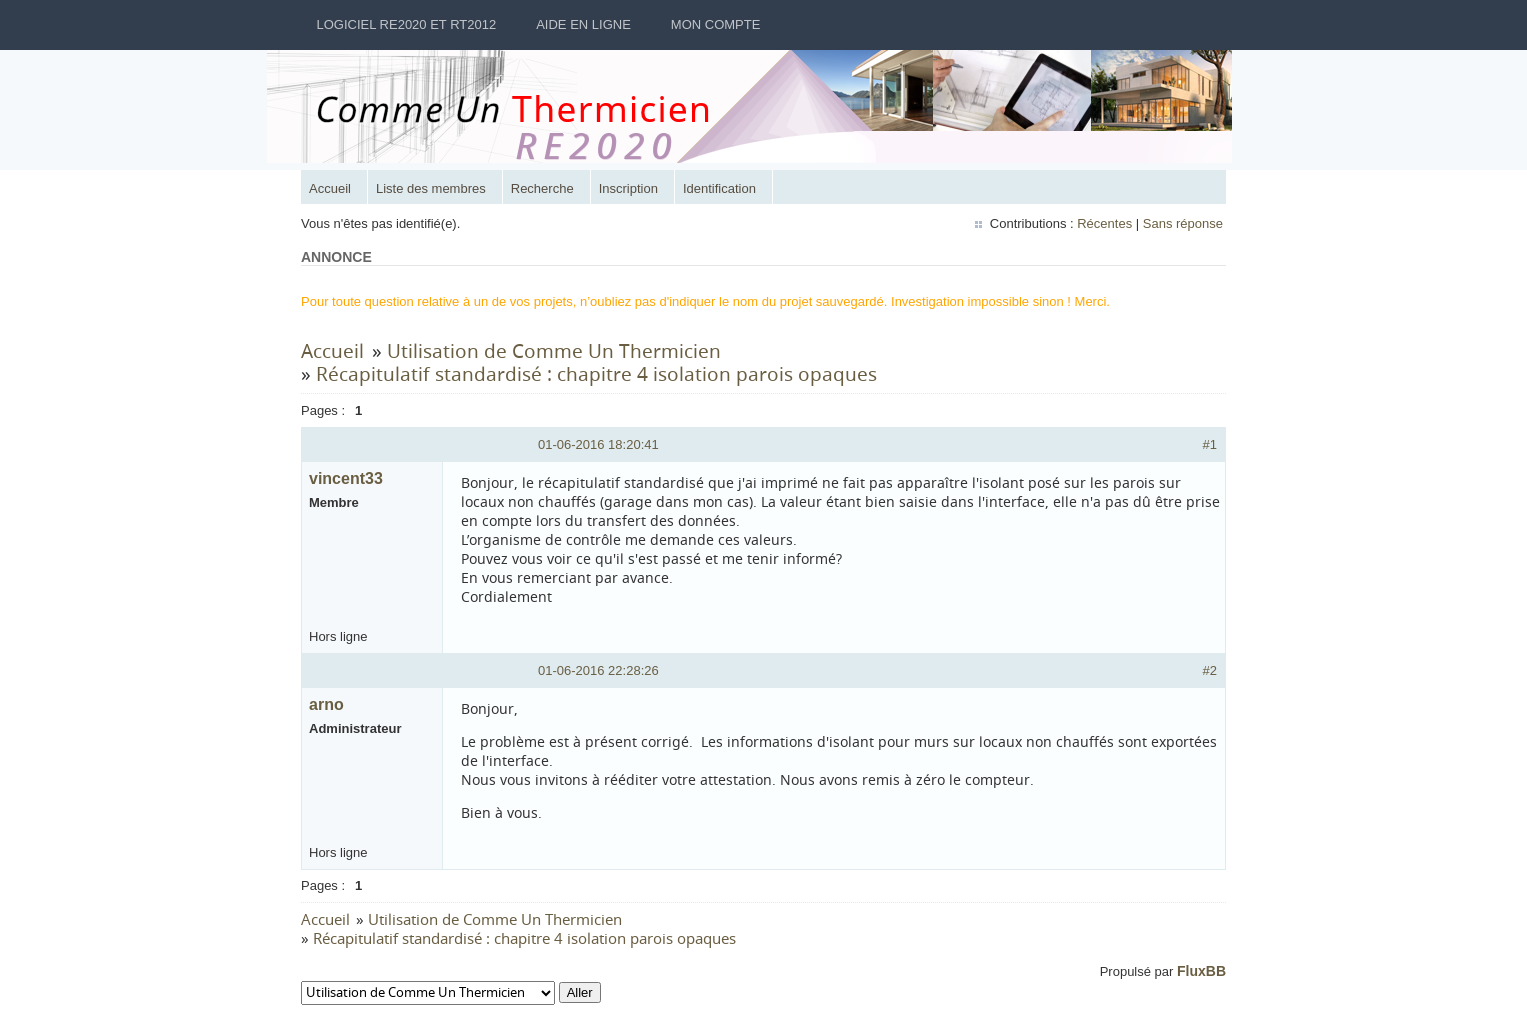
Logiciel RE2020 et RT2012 (407, 24)
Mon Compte (716, 24)
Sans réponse (1183, 223)
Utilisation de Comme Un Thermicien (554, 351)
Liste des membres (431, 188)
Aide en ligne (583, 24)
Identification (719, 188)
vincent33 (346, 478)
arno (326, 704)
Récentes (1104, 223)
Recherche (542, 188)
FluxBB (1201, 971)
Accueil (330, 188)
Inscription (628, 188)
